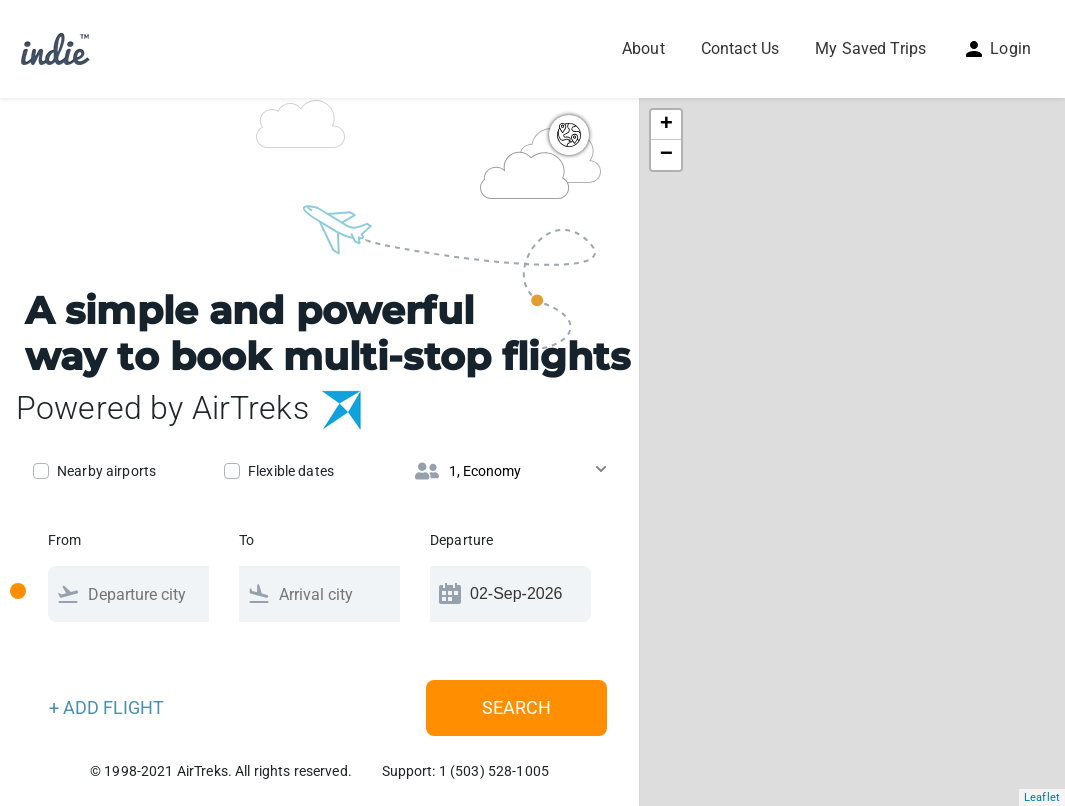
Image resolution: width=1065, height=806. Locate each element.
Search (516, 707)
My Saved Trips (870, 48)
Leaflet (1042, 797)
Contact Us (740, 48)
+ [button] (666, 125)
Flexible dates (291, 471)
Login (996, 48)
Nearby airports (106, 471)
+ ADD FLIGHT (106, 707)
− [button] (666, 155)
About (643, 48)
